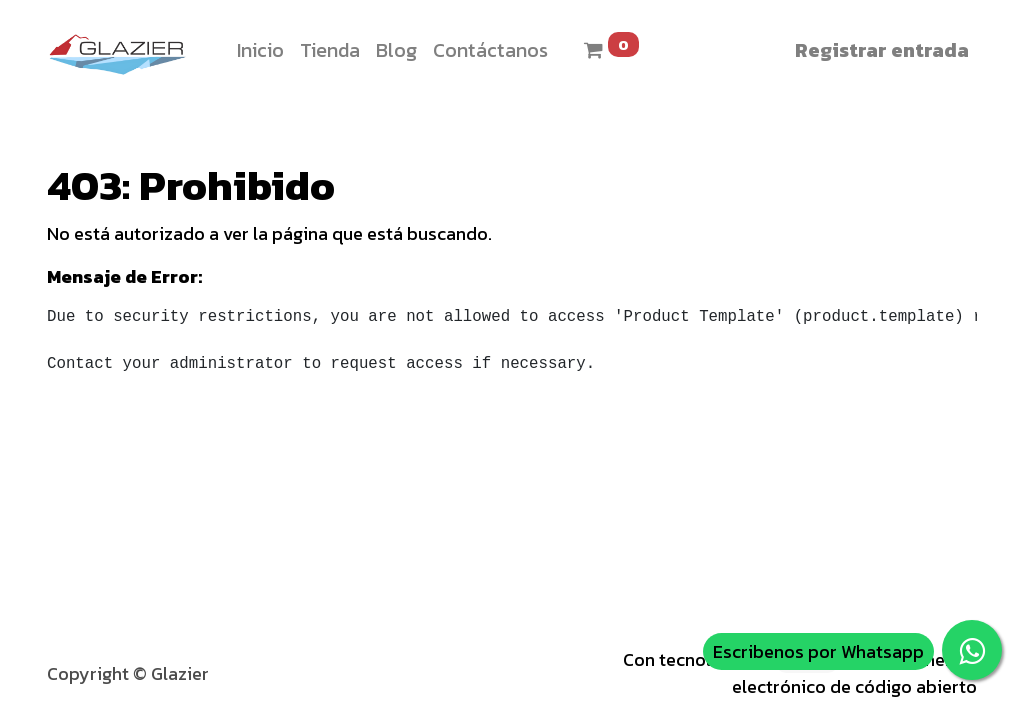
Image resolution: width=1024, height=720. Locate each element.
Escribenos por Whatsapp (818, 651)
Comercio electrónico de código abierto (854, 673)
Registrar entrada (882, 50)
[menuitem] (260, 50)
